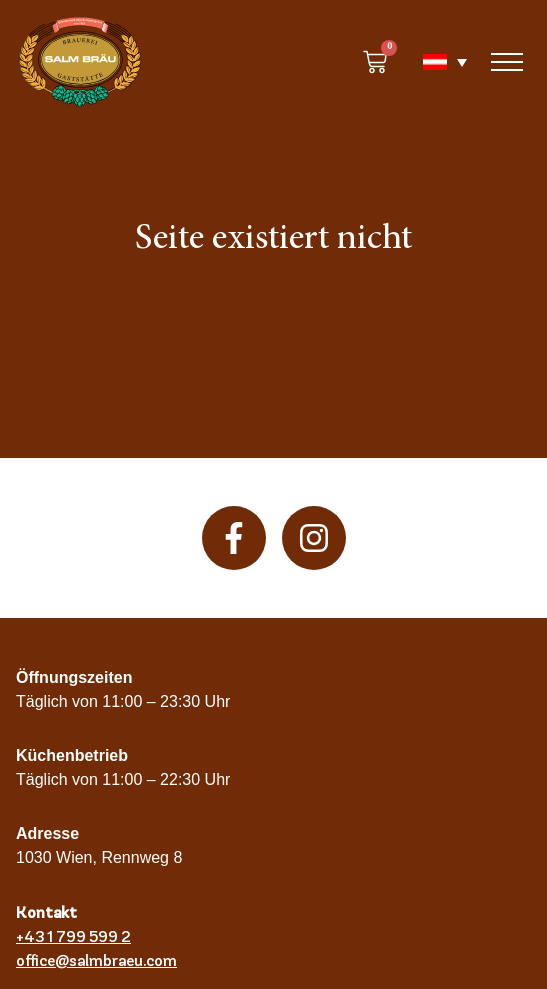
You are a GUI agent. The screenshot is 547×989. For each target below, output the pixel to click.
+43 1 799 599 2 (73, 936)
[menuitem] (435, 62)
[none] (435, 62)
